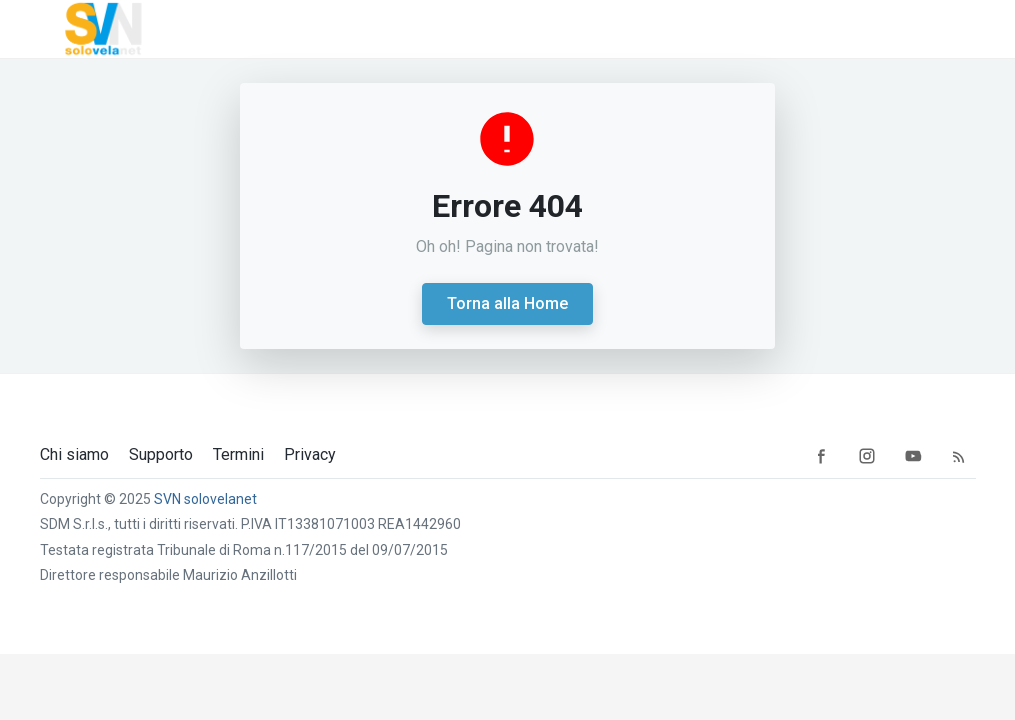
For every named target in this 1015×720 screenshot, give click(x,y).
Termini (238, 455)
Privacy (310, 455)
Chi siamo (74, 455)
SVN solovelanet (205, 499)
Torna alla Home (507, 303)
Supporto (161, 455)
